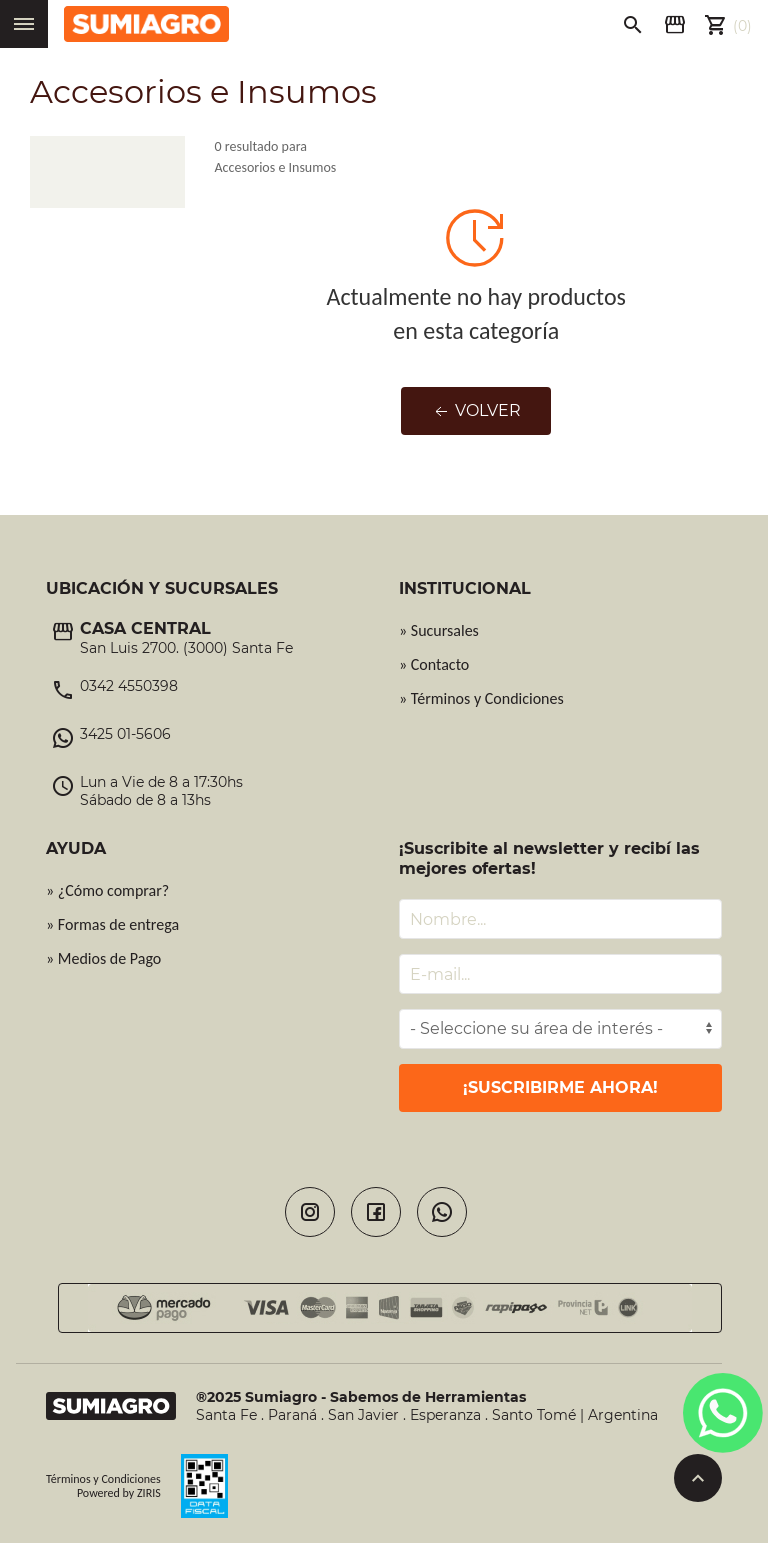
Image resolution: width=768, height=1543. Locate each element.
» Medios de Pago (103, 958)
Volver (476, 411)
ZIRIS (149, 1493)
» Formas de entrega (112, 924)
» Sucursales (439, 630)
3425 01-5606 (125, 734)
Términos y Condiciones (103, 1479)
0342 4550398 (129, 686)
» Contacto (434, 664)
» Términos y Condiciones (481, 698)
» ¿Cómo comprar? (107, 890)
